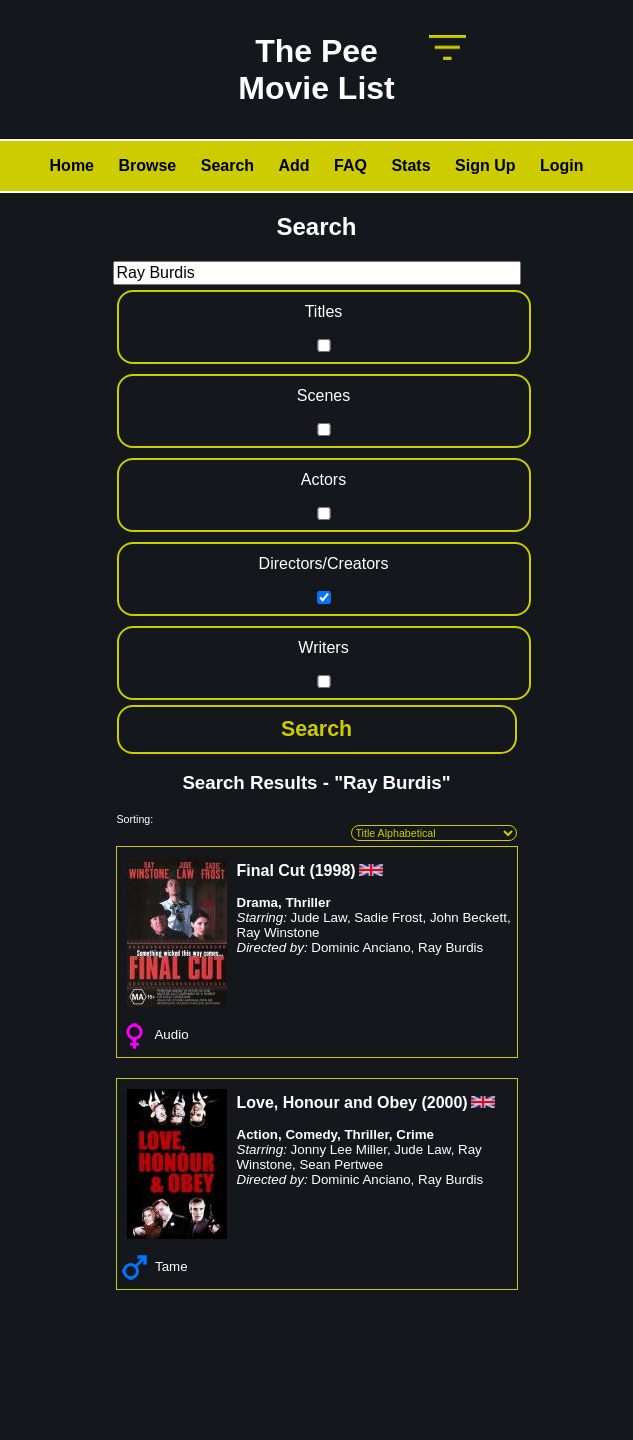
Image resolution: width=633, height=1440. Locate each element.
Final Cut (271, 870)
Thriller (307, 902)
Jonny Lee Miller (339, 1149)
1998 (333, 870)
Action (257, 1134)
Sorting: (135, 819)
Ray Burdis (450, 947)
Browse (147, 165)
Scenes (323, 395)
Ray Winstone (278, 932)
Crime (415, 1134)
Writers (323, 647)
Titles (324, 311)
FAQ (350, 165)
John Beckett (468, 917)
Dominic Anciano (360, 947)
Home (72, 165)
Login (562, 165)
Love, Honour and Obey (327, 1102)
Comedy (311, 1134)
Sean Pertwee (341, 1164)
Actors (323, 479)
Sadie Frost (388, 917)
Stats (410, 165)
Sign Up (485, 165)
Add (294, 165)
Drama (258, 902)
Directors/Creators (324, 563)
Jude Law (319, 917)
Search (227, 165)
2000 (445, 1102)
